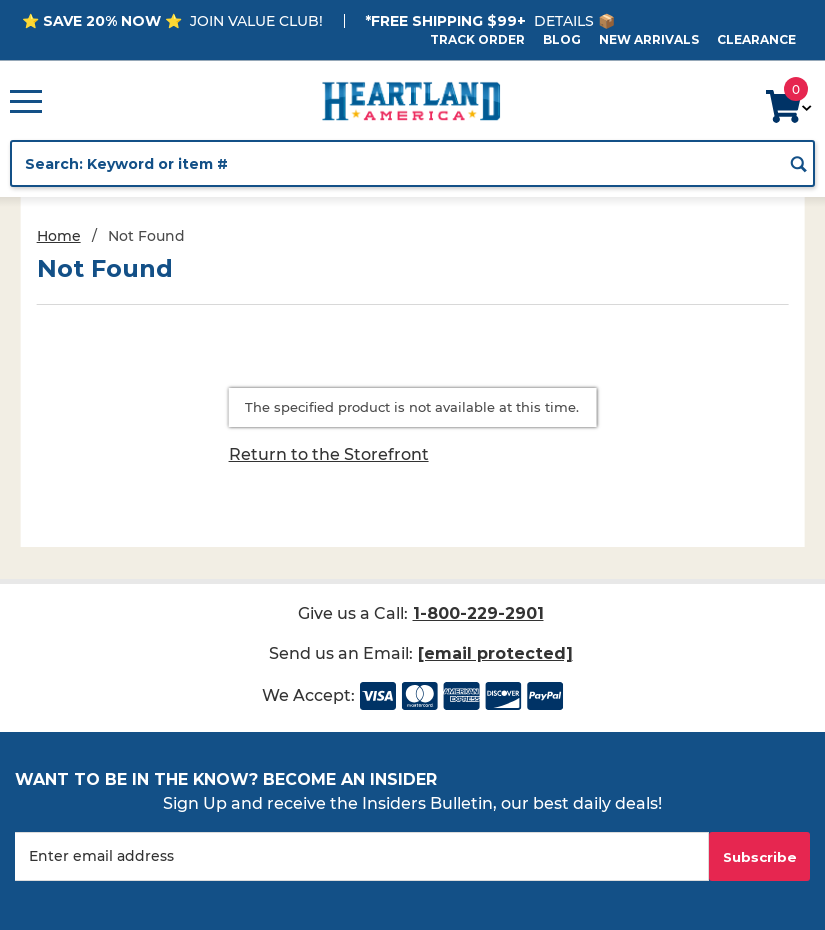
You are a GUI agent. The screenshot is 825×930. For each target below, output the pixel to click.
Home (59, 236)
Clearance (756, 39)
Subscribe (760, 857)
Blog (562, 39)
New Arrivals (649, 39)
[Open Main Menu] (26, 101)
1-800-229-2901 (478, 613)
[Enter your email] (362, 856)
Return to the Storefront (329, 454)
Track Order (477, 39)
